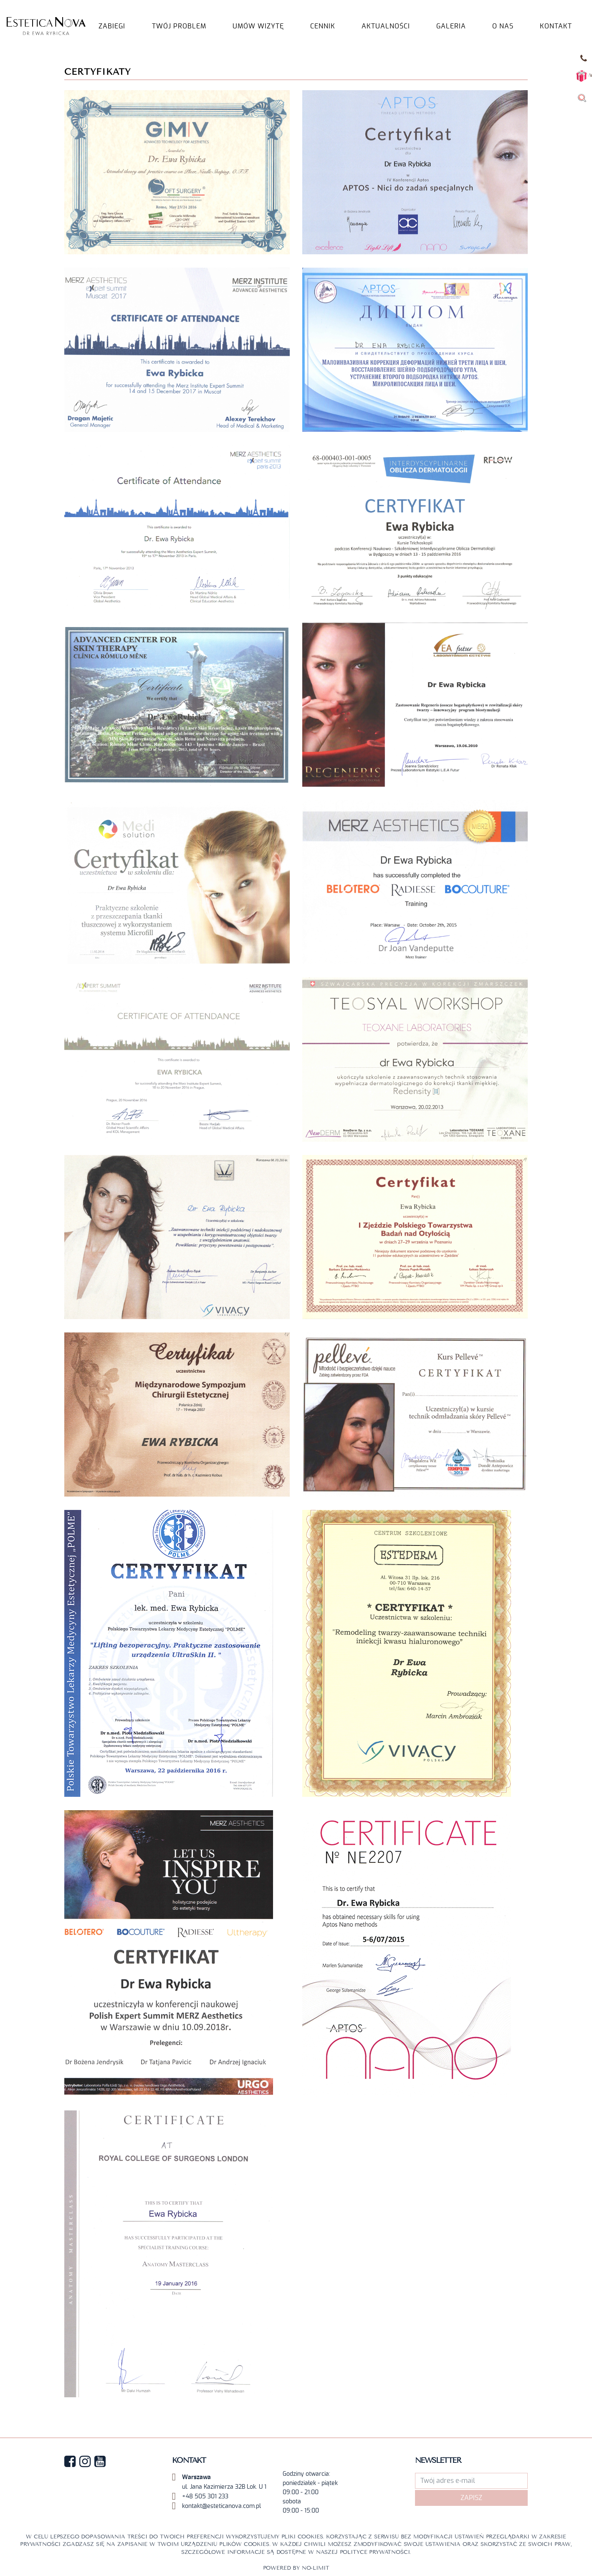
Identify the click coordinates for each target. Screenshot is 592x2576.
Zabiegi (112, 26)
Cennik (322, 26)
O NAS (503, 26)
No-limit (315, 2568)
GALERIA (451, 26)
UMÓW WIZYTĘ (258, 26)
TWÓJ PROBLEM (179, 26)
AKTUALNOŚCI (386, 26)
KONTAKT (556, 26)
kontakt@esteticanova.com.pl (221, 2506)
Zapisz (471, 2498)
